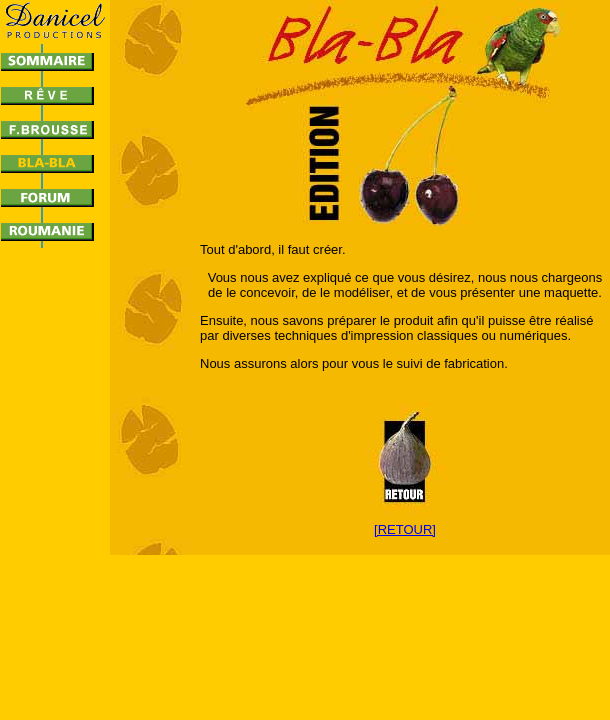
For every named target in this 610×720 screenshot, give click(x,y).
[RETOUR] (405, 529)
